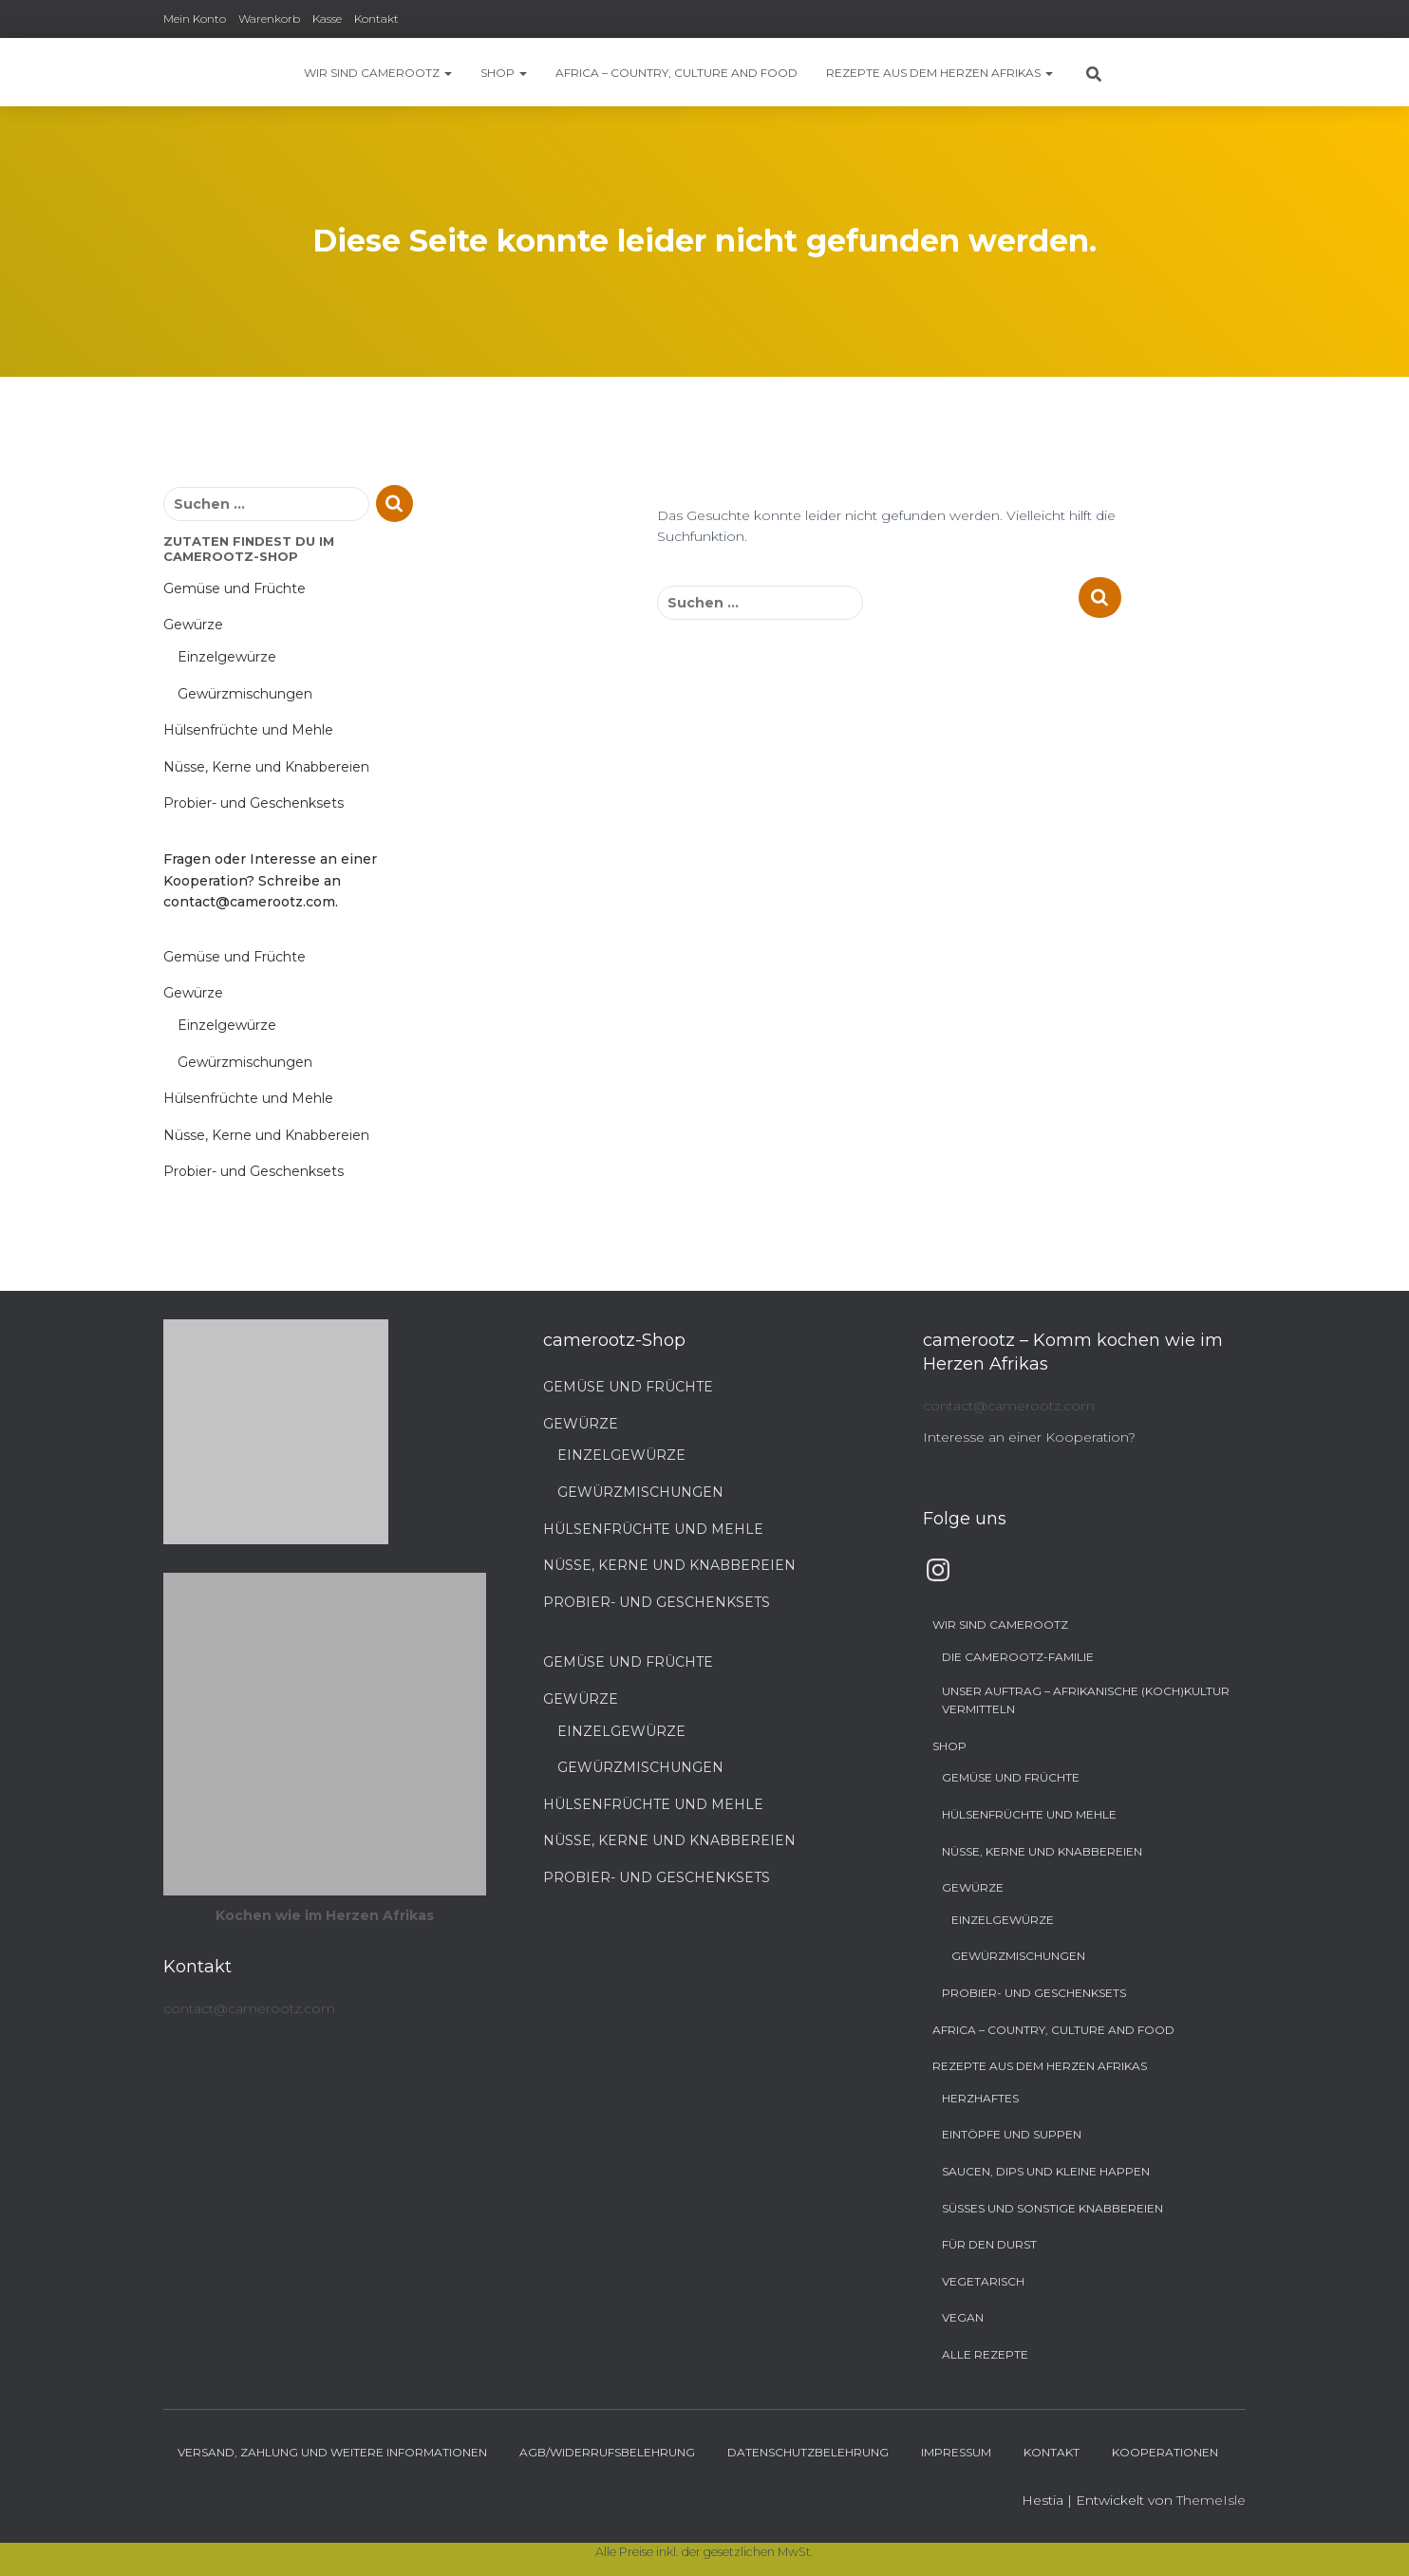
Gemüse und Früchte (234, 588)
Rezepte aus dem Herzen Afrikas (939, 72)
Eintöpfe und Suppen (1011, 2134)
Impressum (956, 2452)
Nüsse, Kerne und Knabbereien (266, 766)
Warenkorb (269, 18)
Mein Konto (194, 18)
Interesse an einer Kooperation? (1029, 1437)
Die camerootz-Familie (1018, 1657)
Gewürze (193, 624)
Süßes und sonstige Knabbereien (1052, 2208)
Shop (503, 72)
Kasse (327, 18)
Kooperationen (1165, 2452)
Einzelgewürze (227, 656)
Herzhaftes (980, 2098)
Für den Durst (989, 2244)
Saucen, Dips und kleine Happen (1046, 2171)
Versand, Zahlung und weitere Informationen (332, 2452)
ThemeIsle (1211, 2500)
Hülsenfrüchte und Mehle (248, 729)
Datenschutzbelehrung (808, 2452)
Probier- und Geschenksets (253, 803)
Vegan (963, 2317)
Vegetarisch (983, 2281)
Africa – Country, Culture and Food (676, 72)
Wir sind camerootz (378, 72)
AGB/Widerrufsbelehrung (607, 2452)
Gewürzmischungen (245, 693)
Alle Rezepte (985, 2354)
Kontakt (376, 18)
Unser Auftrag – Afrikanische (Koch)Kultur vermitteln (1086, 1700)
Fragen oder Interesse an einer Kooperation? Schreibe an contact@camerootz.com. (270, 880)
